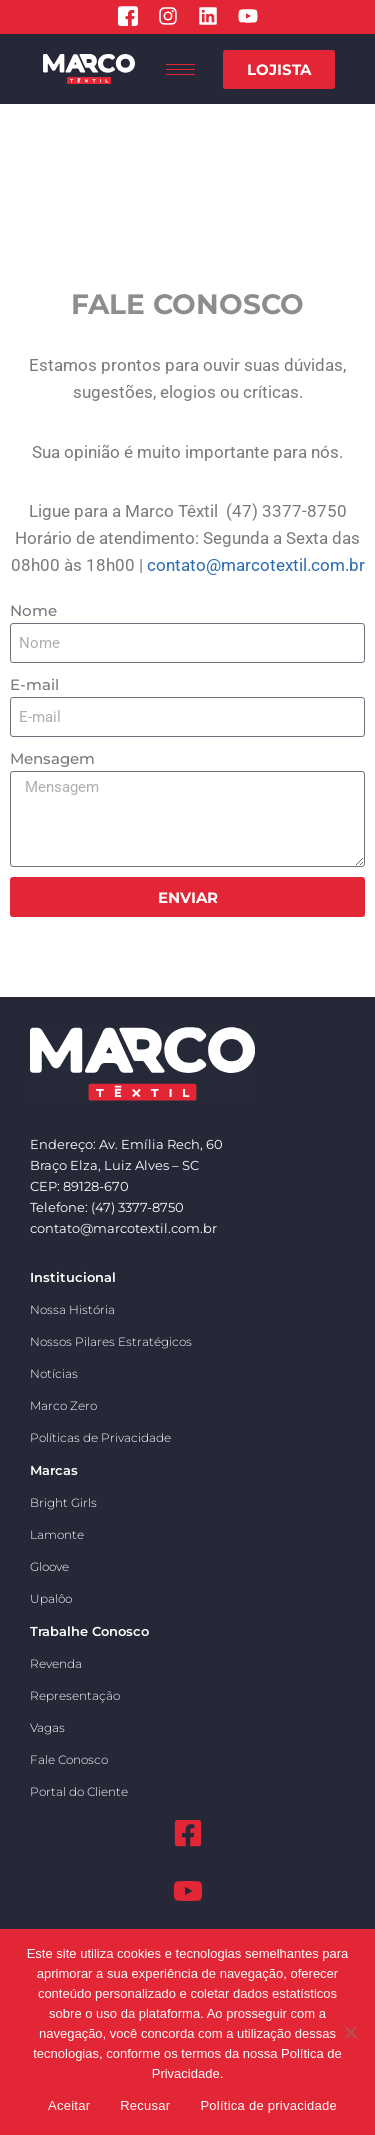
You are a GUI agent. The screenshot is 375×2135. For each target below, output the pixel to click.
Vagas (47, 1727)
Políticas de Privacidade (100, 1437)
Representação (75, 1695)
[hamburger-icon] (180, 69)
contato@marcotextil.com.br (256, 565)
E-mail (34, 684)
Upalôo (51, 1598)
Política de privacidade (268, 2105)
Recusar (145, 2105)
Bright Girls (63, 1502)
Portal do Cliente (79, 1791)
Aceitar (69, 2105)
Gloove (49, 1566)
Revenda (56, 1663)
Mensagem (52, 758)
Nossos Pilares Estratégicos (111, 1341)
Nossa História (72, 1309)
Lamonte (57, 1534)
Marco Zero (63, 1405)
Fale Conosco (69, 1759)
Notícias (54, 1373)
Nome (33, 610)
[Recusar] (350, 2032)
